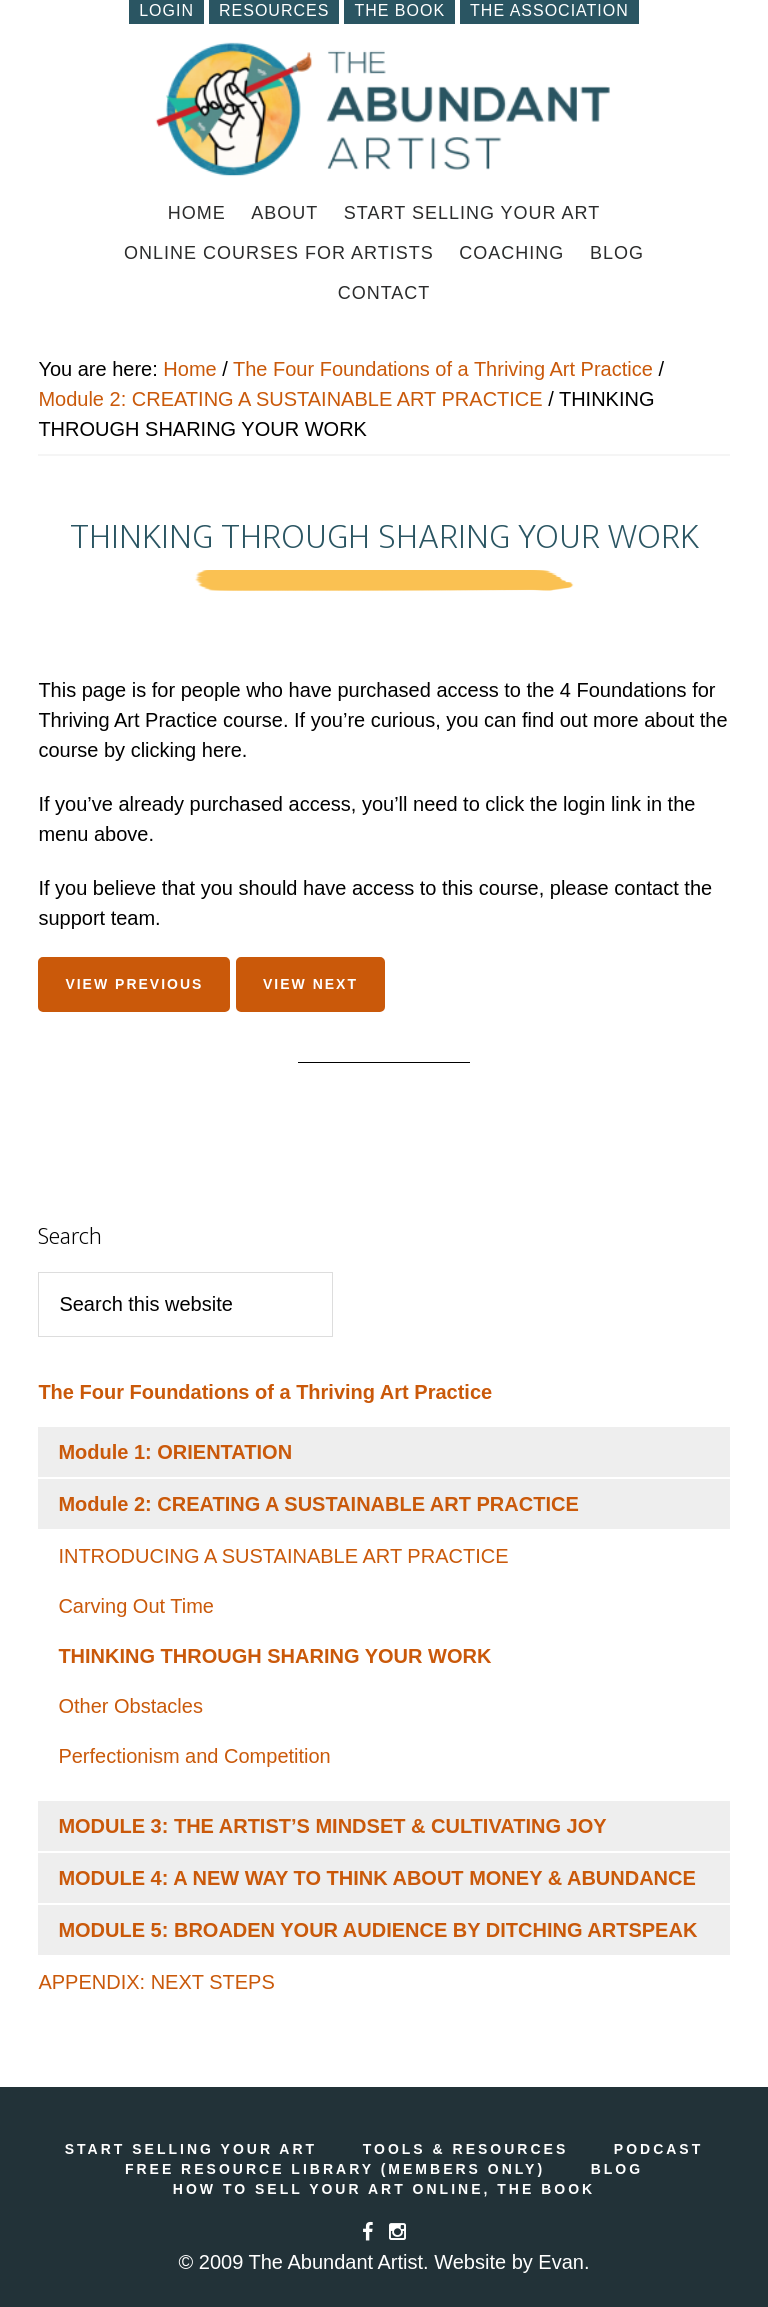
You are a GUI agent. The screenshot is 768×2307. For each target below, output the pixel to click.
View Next (310, 984)
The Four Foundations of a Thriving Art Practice (443, 369)
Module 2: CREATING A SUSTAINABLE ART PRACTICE (290, 399)
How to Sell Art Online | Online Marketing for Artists (383, 109)
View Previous (134, 984)
